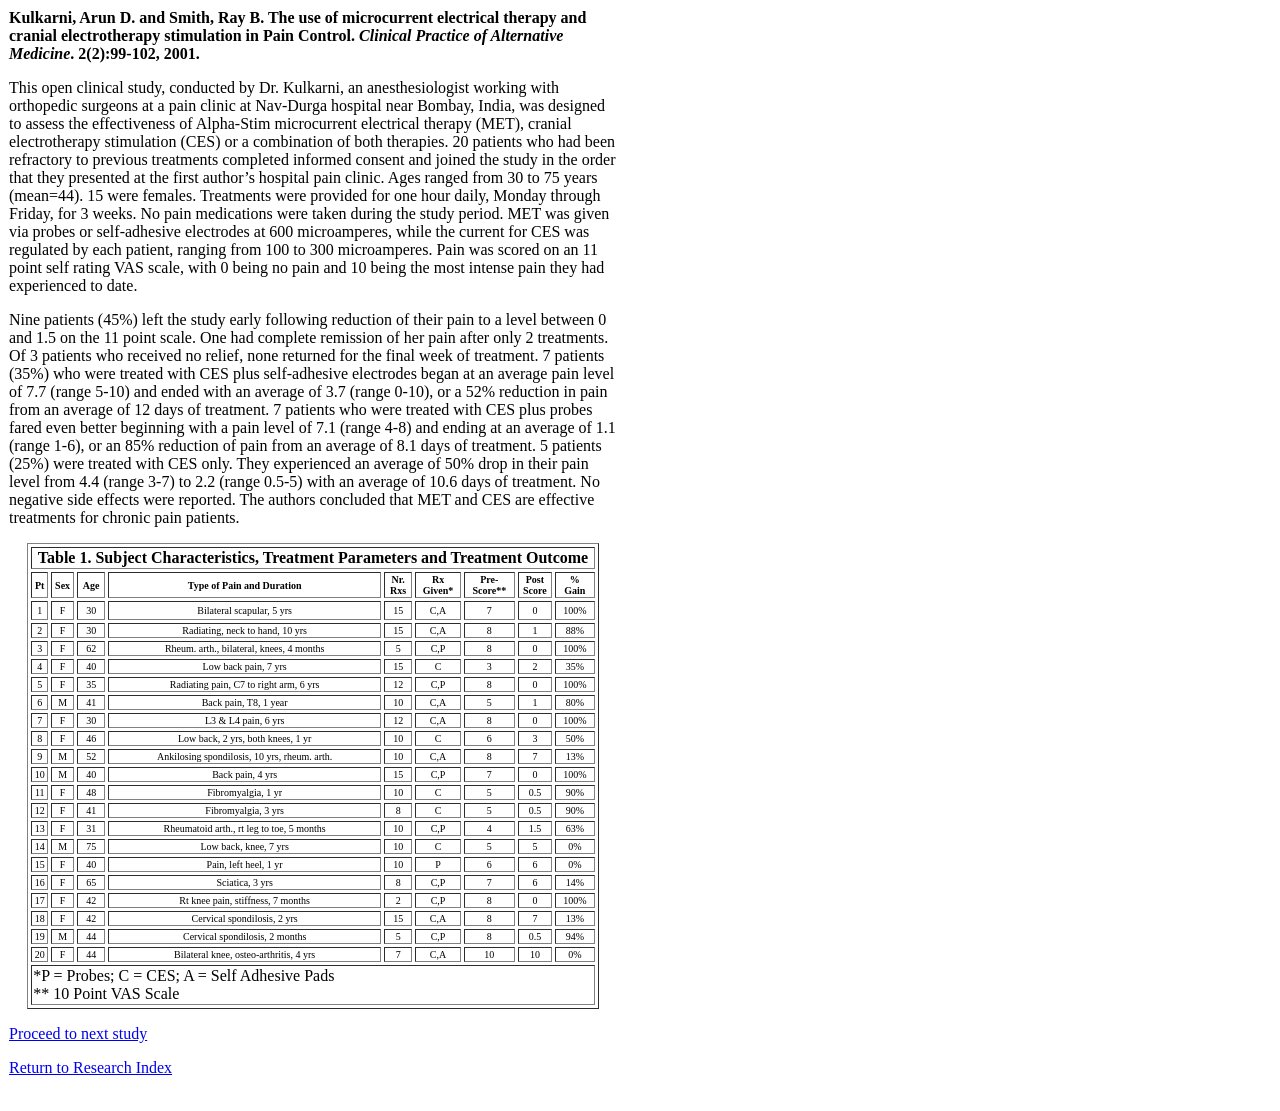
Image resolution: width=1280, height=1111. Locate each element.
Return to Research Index (90, 1067)
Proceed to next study (78, 1033)
